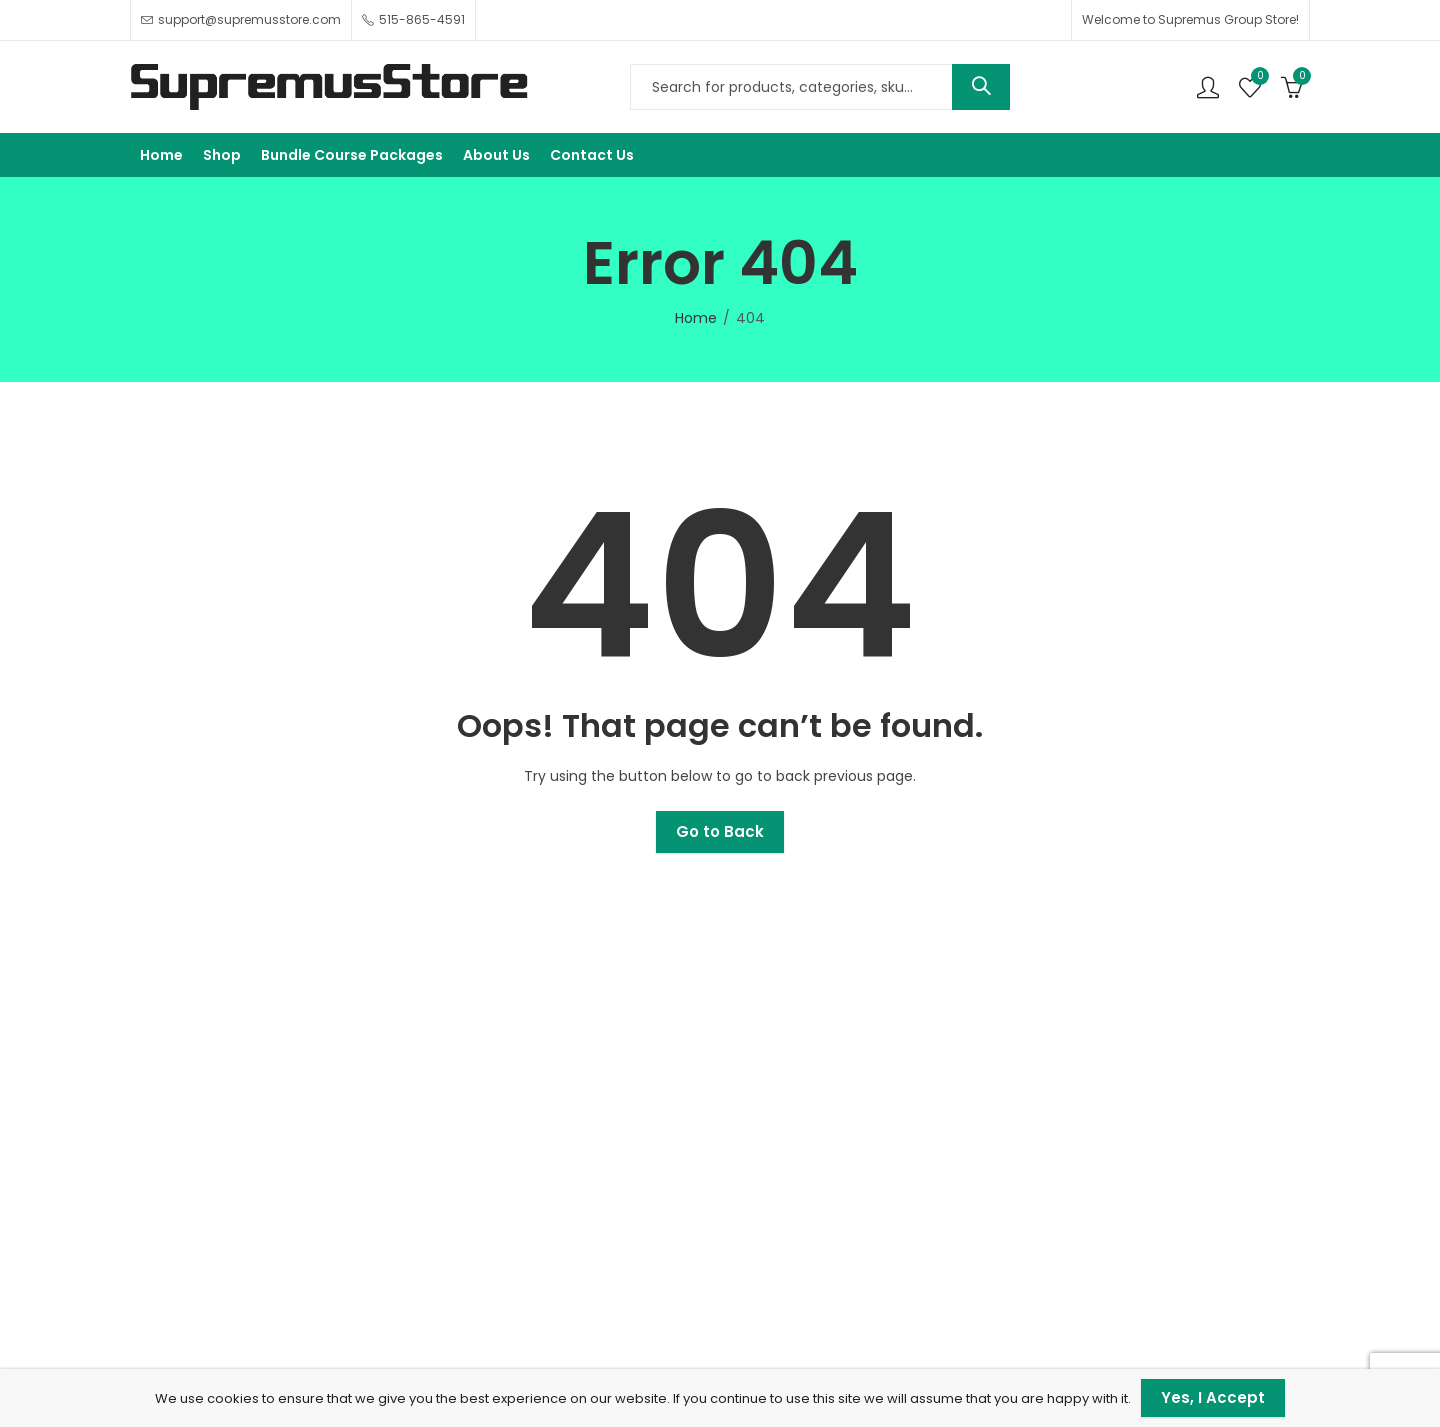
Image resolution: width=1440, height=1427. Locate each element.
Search (981, 87)
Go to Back (720, 831)
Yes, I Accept (1213, 1397)
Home (696, 318)
